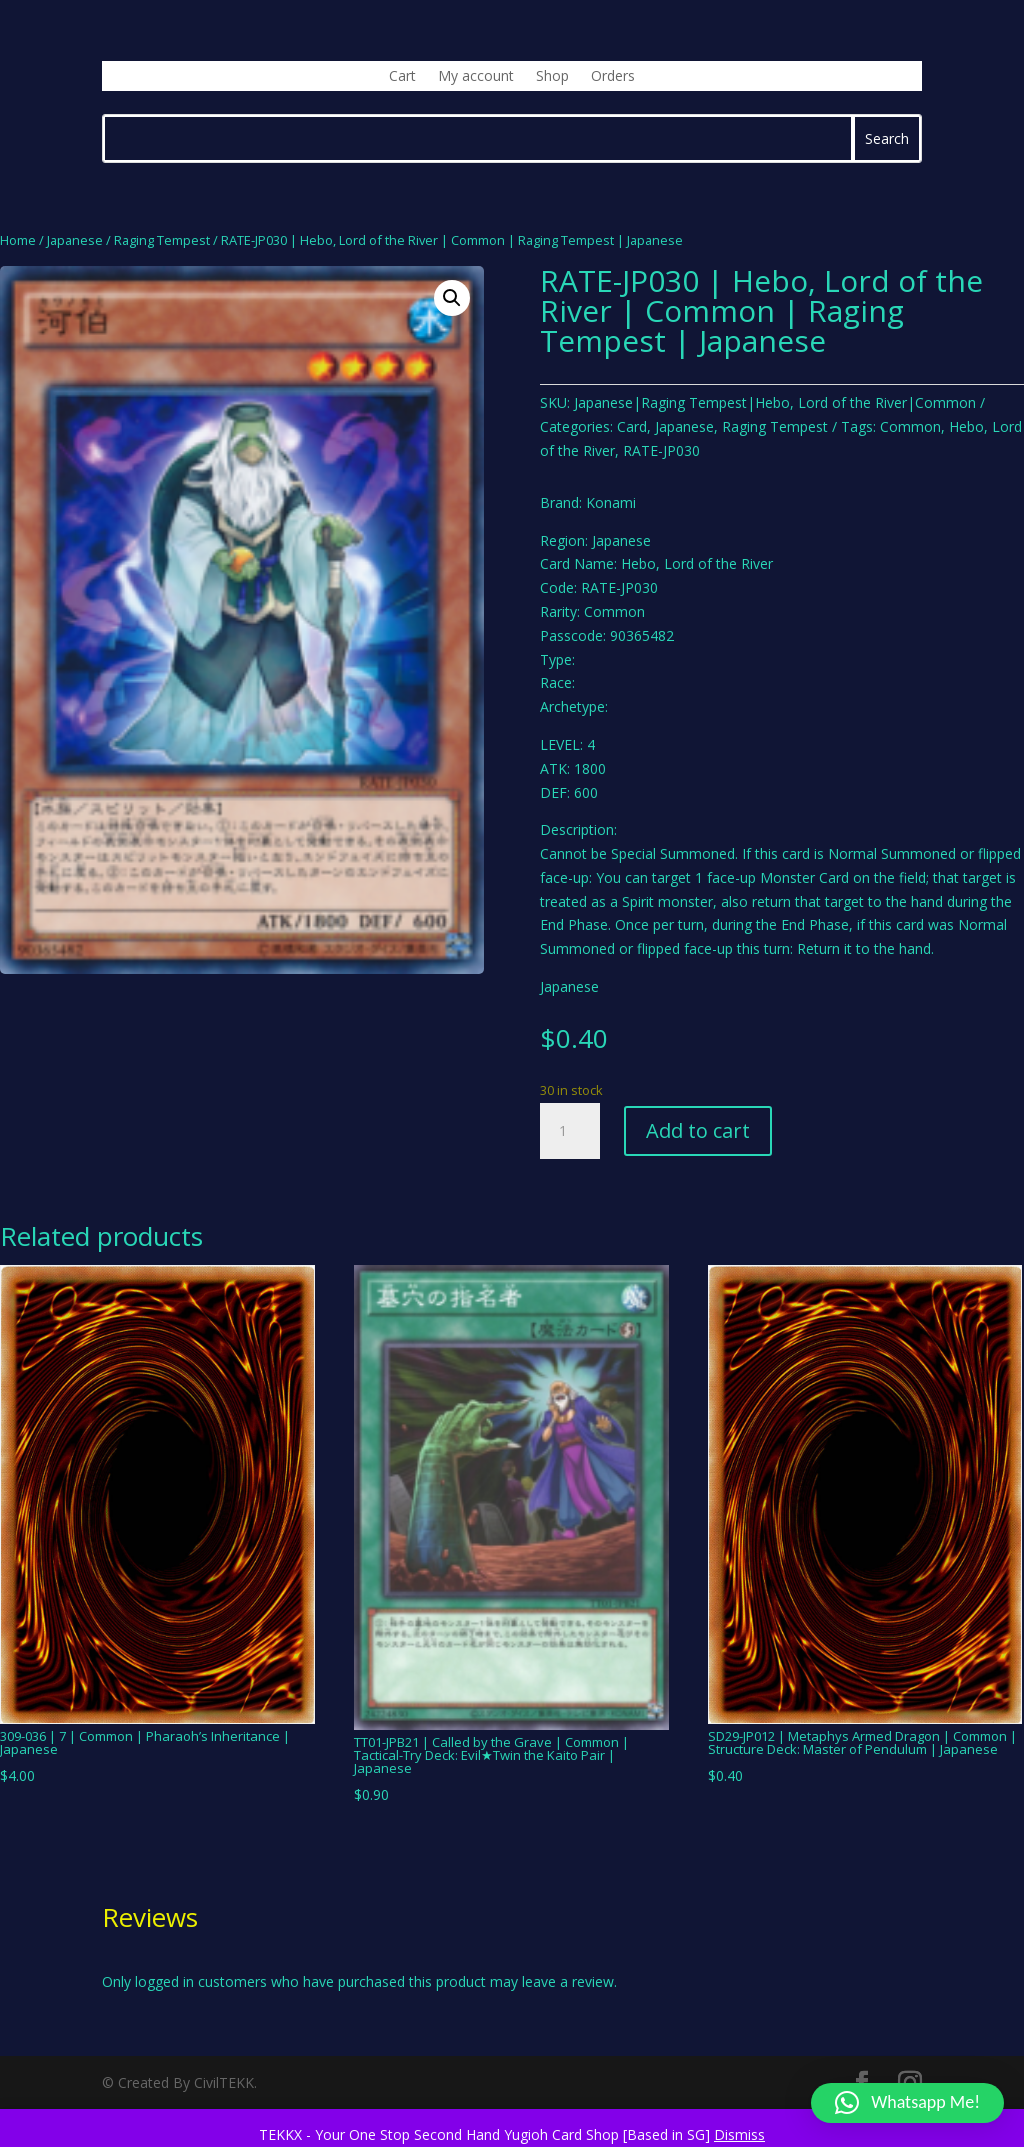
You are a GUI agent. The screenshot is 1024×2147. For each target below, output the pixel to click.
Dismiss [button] (739, 2134)
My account (476, 77)
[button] (452, 298)
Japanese (75, 240)
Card (632, 426)
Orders (613, 77)
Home (18, 240)
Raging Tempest (162, 240)
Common (910, 426)
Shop (552, 77)
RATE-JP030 (661, 450)
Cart (402, 77)
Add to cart (698, 1130)
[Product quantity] (570, 1131)
